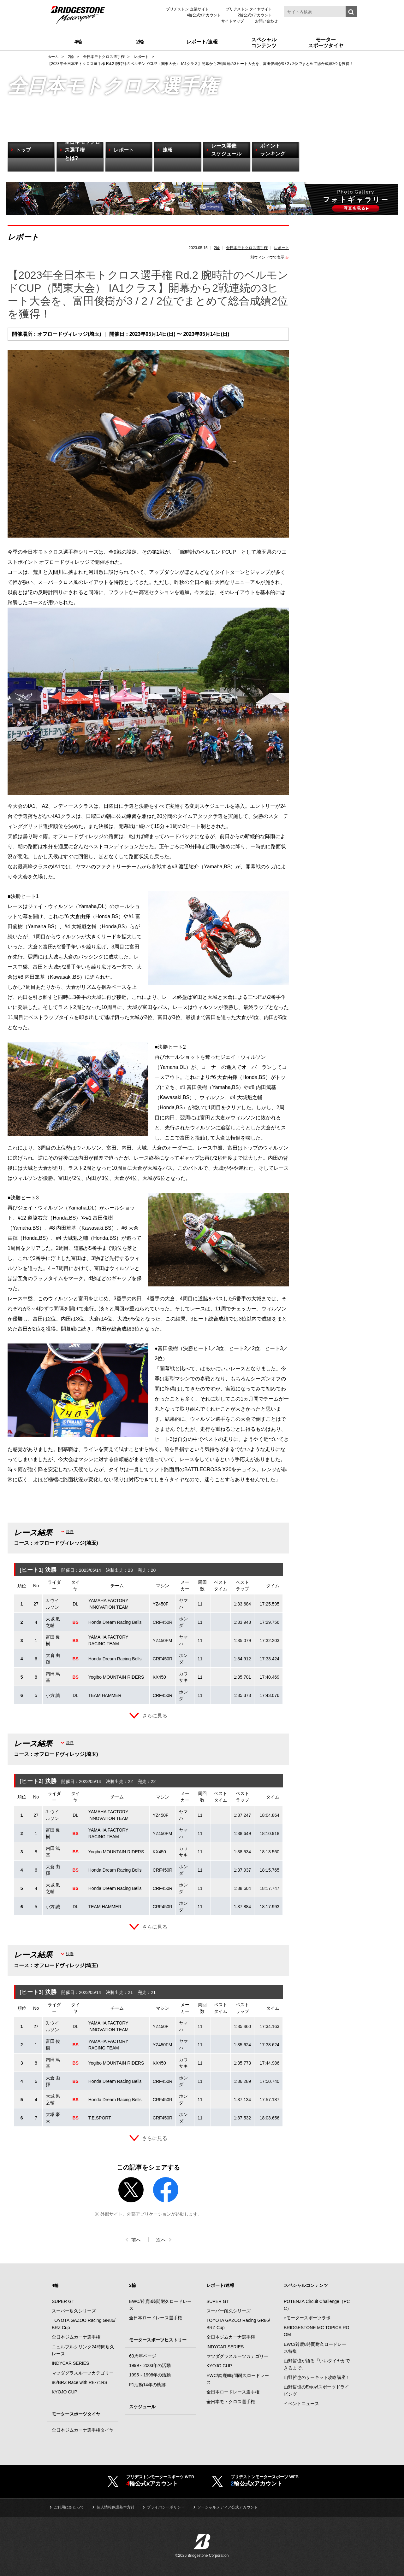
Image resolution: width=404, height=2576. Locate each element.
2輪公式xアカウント (255, 15)
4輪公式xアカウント (204, 15)
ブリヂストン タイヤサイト (249, 9)
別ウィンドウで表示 (267, 257)
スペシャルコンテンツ (306, 2285)
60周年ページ (142, 2356)
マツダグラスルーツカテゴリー (83, 2373)
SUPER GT (63, 2301)
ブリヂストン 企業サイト (187, 9)
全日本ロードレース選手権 (155, 2318)
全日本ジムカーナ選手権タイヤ (83, 2430)
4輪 (55, 2285)
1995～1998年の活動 (150, 2375)
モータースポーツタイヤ (76, 2414)
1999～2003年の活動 (150, 2365)
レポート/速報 (220, 2285)
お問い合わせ (266, 21)
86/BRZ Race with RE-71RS (79, 2382)
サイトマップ (232, 21)
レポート (281, 248)
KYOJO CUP (64, 2392)
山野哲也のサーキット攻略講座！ (317, 2377)
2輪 (217, 248)
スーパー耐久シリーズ (74, 2311)
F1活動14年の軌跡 (147, 2384)
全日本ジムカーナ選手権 (76, 2337)
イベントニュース (301, 2403)
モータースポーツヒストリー (158, 2340)
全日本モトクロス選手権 (247, 248)
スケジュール (142, 2407)
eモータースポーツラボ (307, 2318)
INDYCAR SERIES (70, 2363)
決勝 (70, 1532)
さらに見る (154, 1715)
